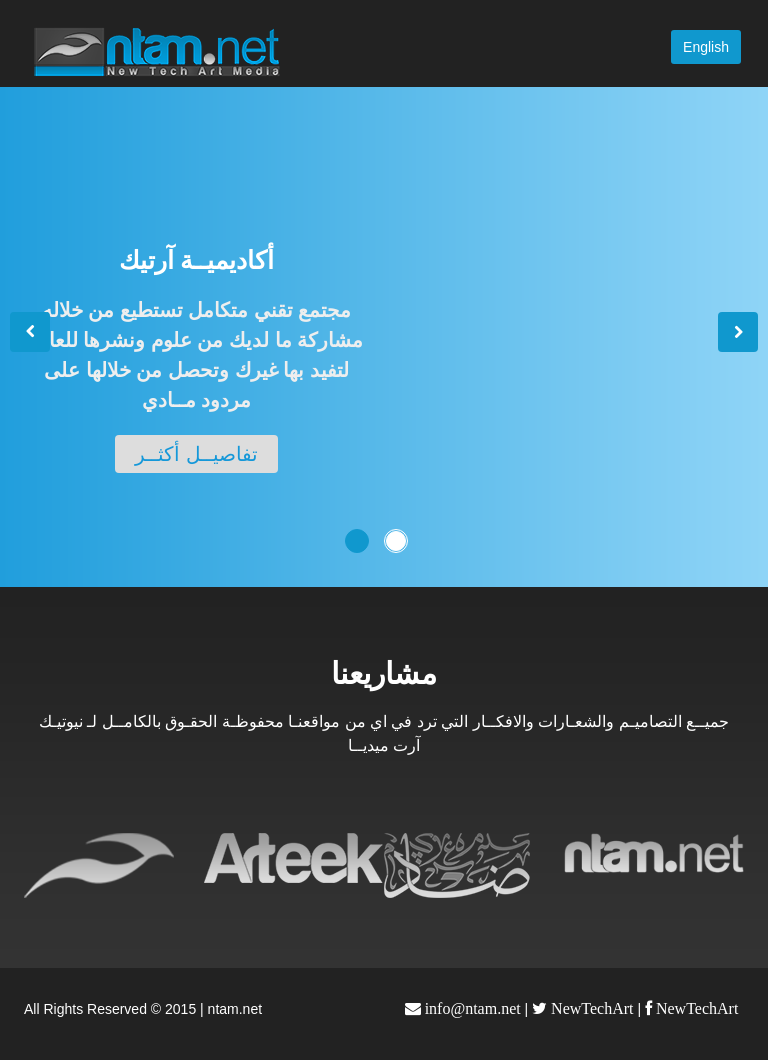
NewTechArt (590, 1009)
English (706, 47)
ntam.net (235, 1009)
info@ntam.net (471, 1009)
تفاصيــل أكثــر (196, 454)
